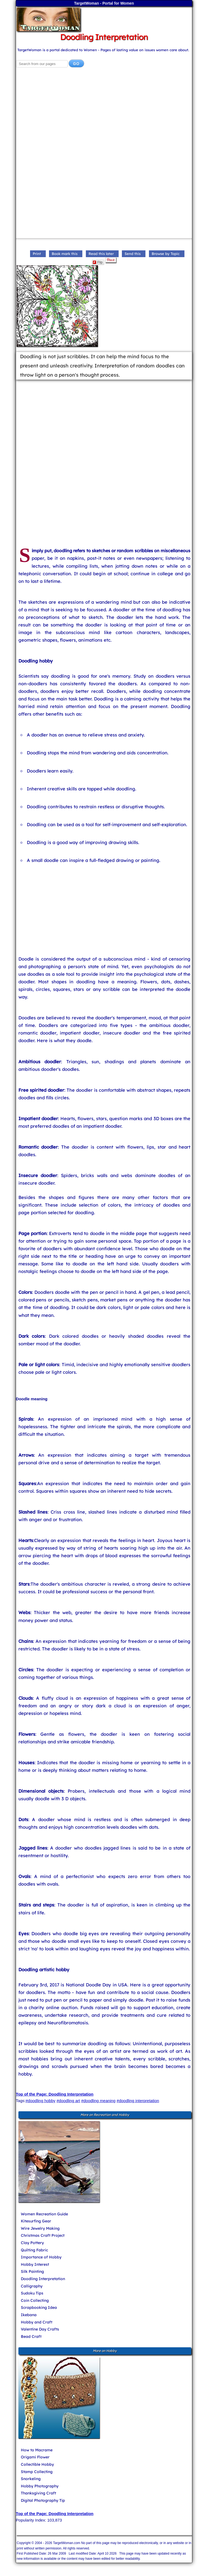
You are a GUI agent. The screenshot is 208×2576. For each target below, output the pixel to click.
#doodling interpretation (138, 2100)
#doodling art (68, 2100)
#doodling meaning (98, 2100)
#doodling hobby (40, 2100)
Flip (97, 262)
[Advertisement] (104, 116)
